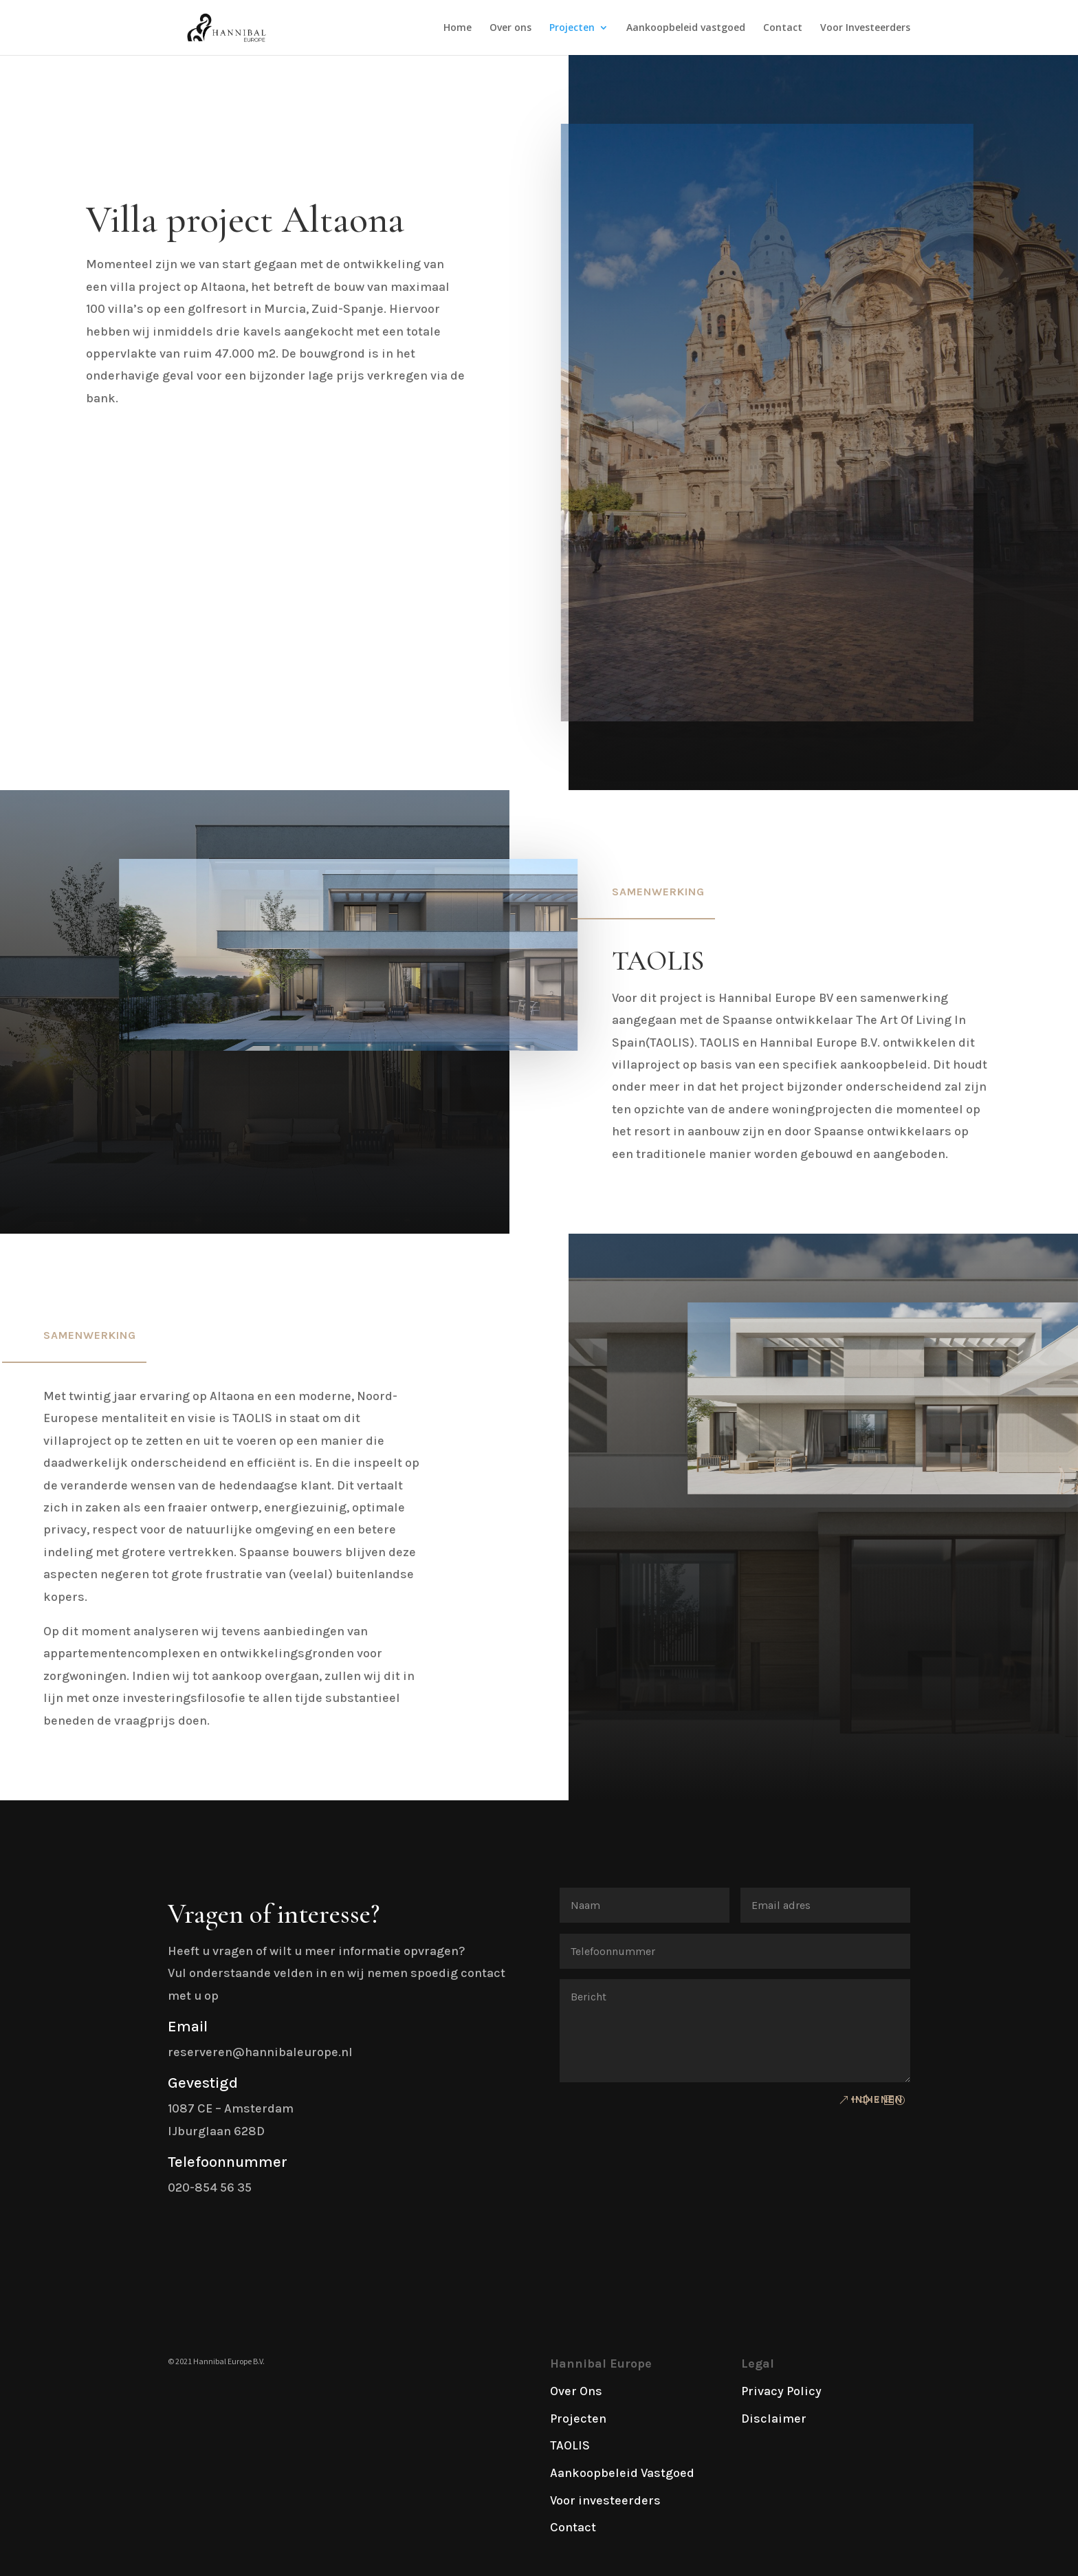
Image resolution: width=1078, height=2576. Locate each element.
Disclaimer (773, 2418)
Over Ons (576, 2391)
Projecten (572, 28)
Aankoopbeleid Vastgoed (622, 2472)
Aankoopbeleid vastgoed (685, 28)
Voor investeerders (605, 2500)
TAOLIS (570, 2445)
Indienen (877, 2099)
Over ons (510, 28)
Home (457, 28)
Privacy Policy (781, 2391)
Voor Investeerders (865, 28)
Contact (782, 28)
